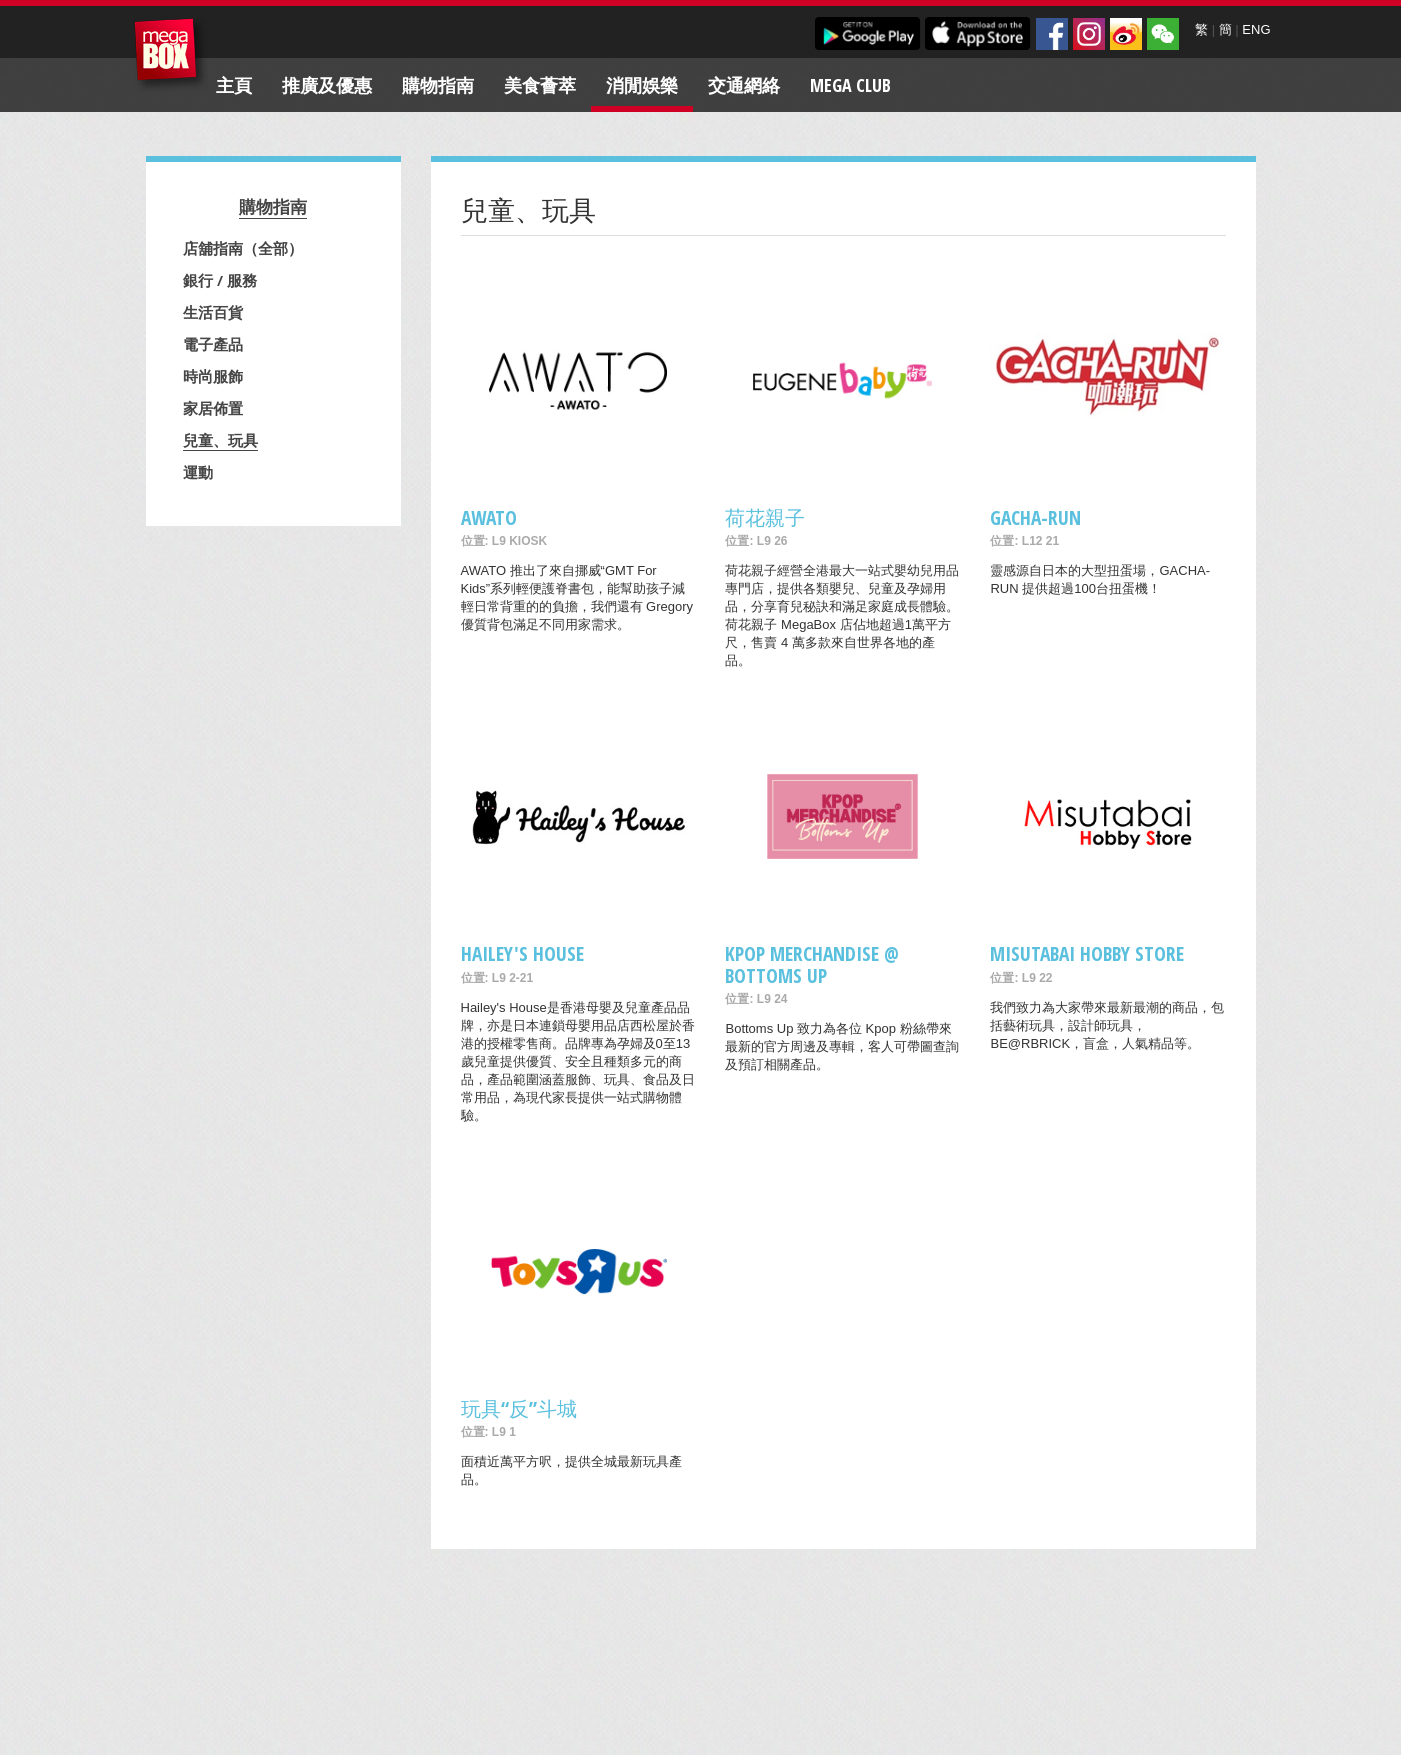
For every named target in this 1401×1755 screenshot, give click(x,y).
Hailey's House (522, 953)
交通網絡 (744, 85)
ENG (1256, 29)
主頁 (234, 85)
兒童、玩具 (220, 440)
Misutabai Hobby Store (1087, 953)
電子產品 (213, 344)
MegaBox (170, 54)
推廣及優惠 (327, 85)
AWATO (489, 517)
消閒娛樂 (642, 85)
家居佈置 (213, 408)
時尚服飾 (213, 376)
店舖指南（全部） (243, 248)
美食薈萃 (540, 85)
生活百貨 (213, 312)
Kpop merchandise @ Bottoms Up (812, 964)
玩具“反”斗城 (519, 1408)
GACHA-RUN (1035, 517)
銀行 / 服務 (220, 280)
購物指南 (438, 85)
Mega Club (850, 85)
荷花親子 (765, 517)
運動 (198, 472)
